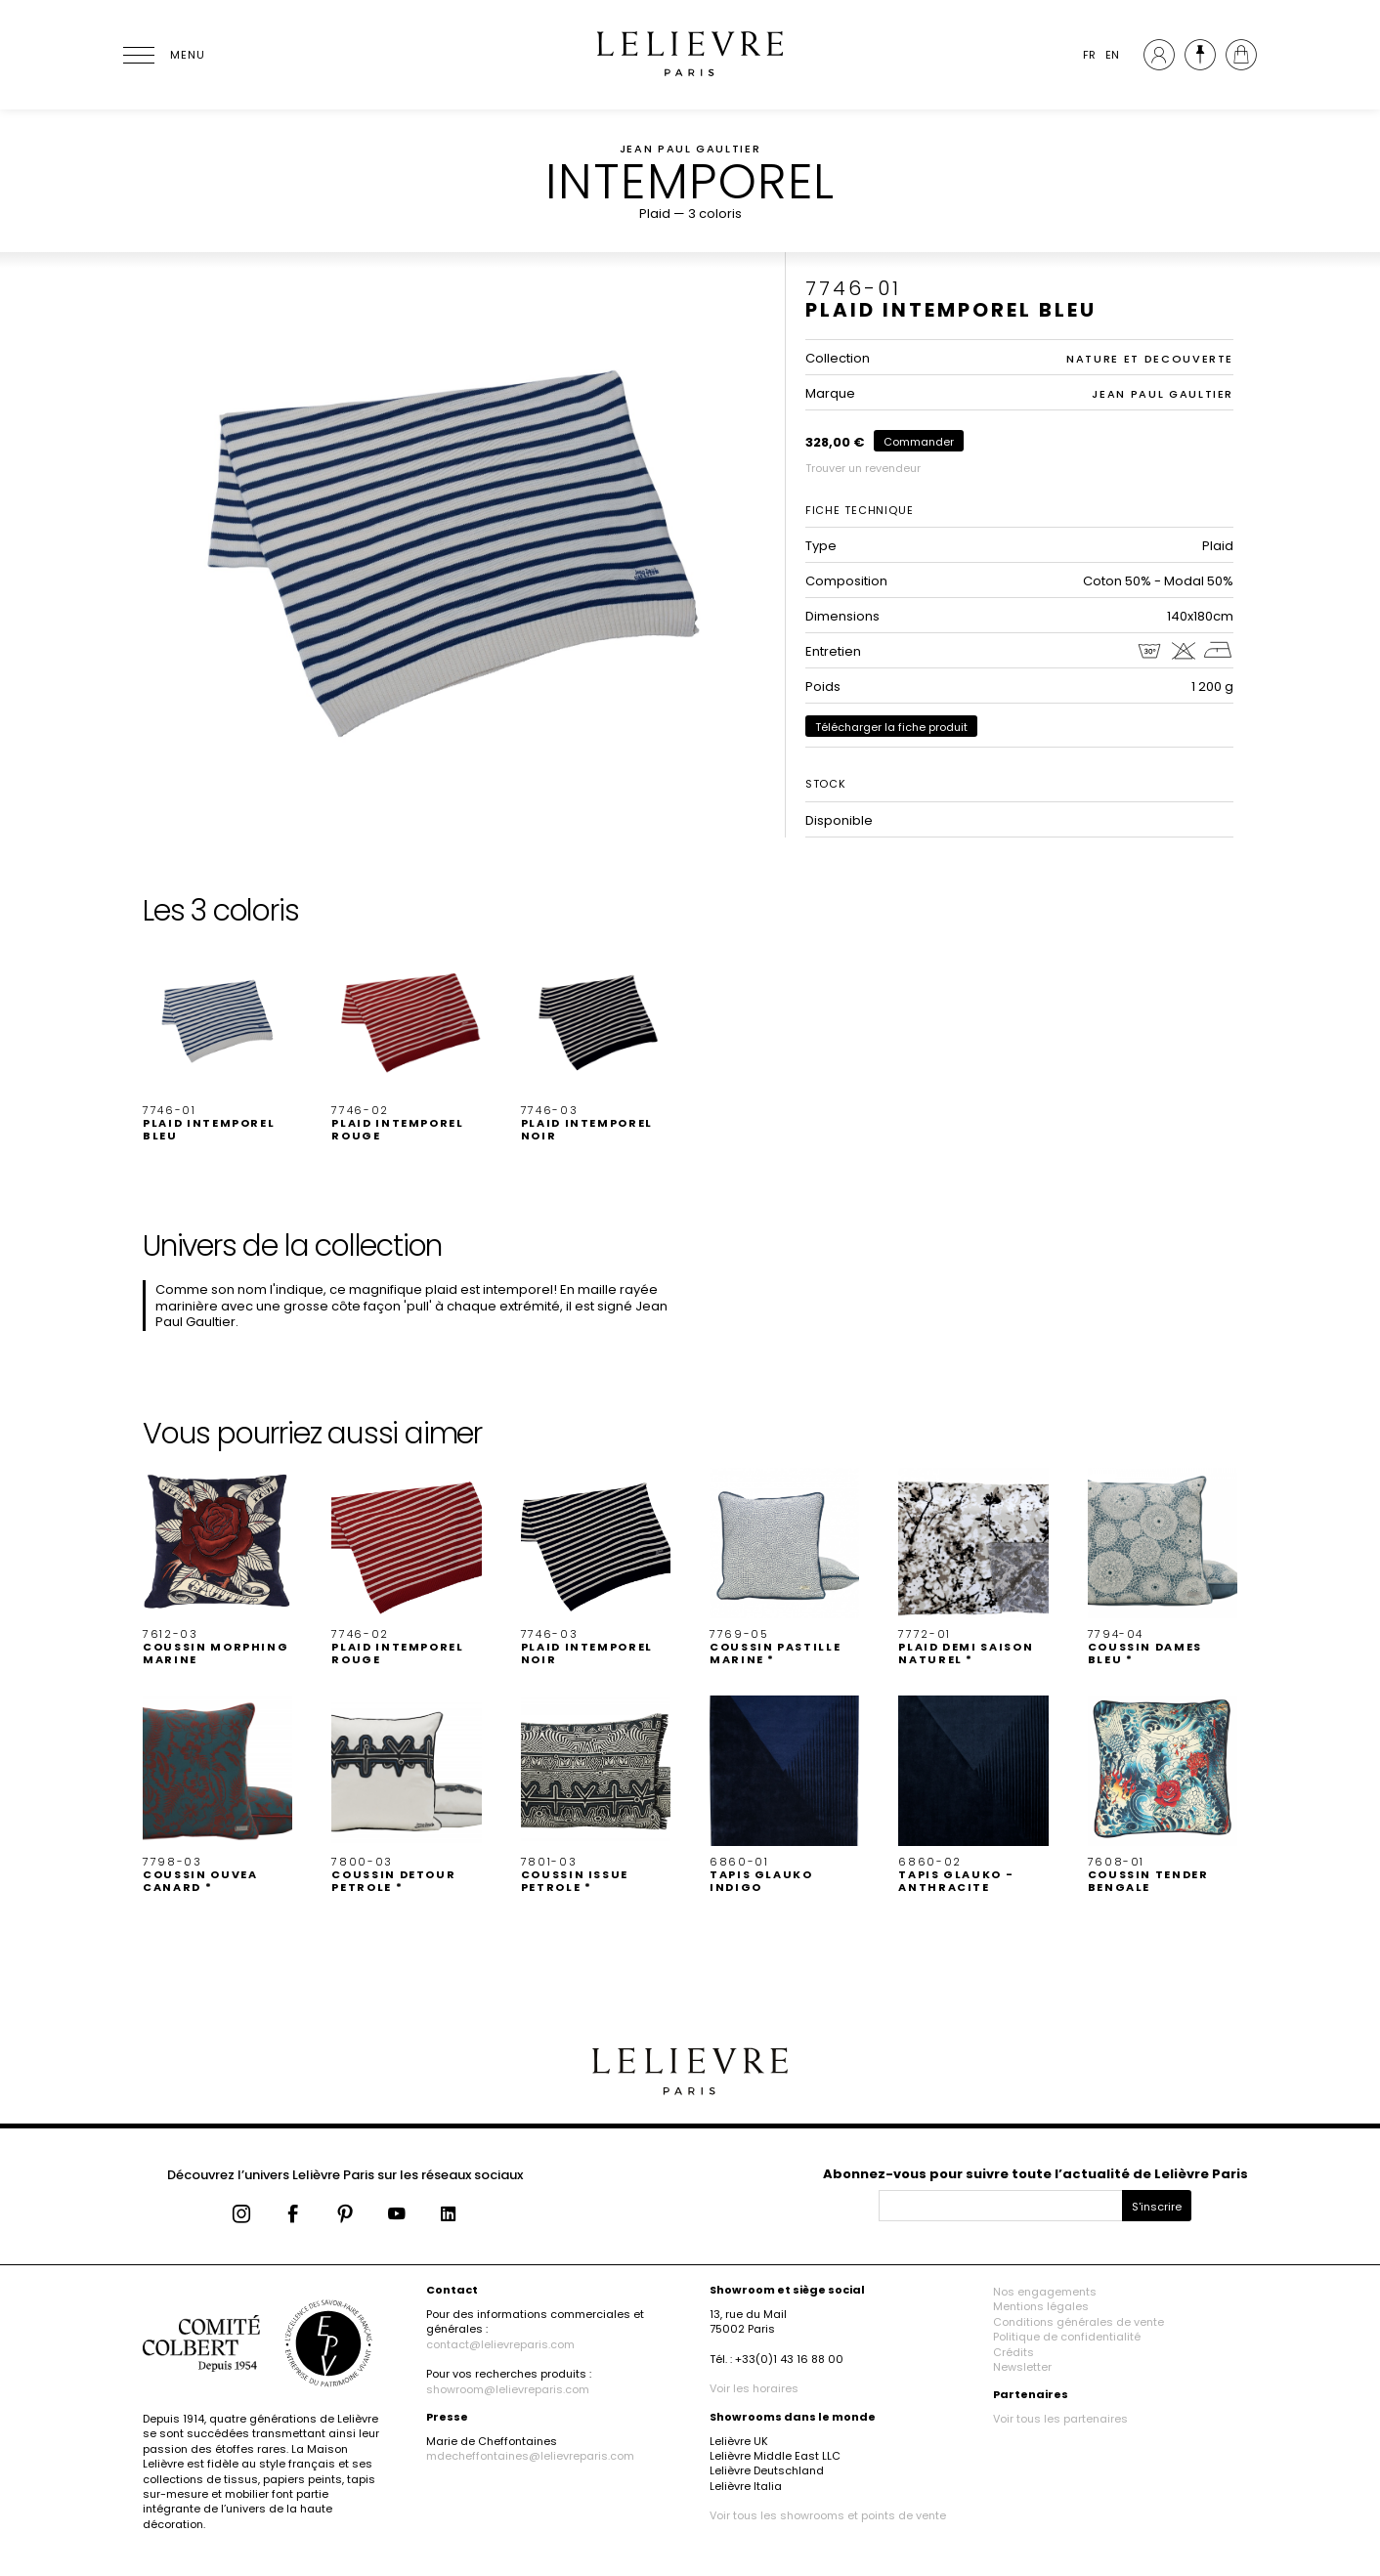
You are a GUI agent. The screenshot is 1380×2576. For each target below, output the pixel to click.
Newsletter (1022, 2367)
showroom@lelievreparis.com (507, 2389)
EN (1112, 55)
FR (1089, 55)
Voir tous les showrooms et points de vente (828, 2515)
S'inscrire (1157, 2206)
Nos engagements (1045, 2291)
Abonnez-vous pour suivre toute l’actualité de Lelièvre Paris (1035, 2174)
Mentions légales (1041, 2306)
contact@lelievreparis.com (500, 2344)
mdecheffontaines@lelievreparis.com (530, 2456)
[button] (217, 1044)
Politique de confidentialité (1067, 2336)
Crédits (1013, 2352)
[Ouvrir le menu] (162, 54)
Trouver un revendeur (863, 468)
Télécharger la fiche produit (891, 727)
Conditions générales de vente (1078, 2322)
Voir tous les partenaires (1060, 2418)
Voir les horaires (754, 2388)
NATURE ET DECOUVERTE (1149, 358)
